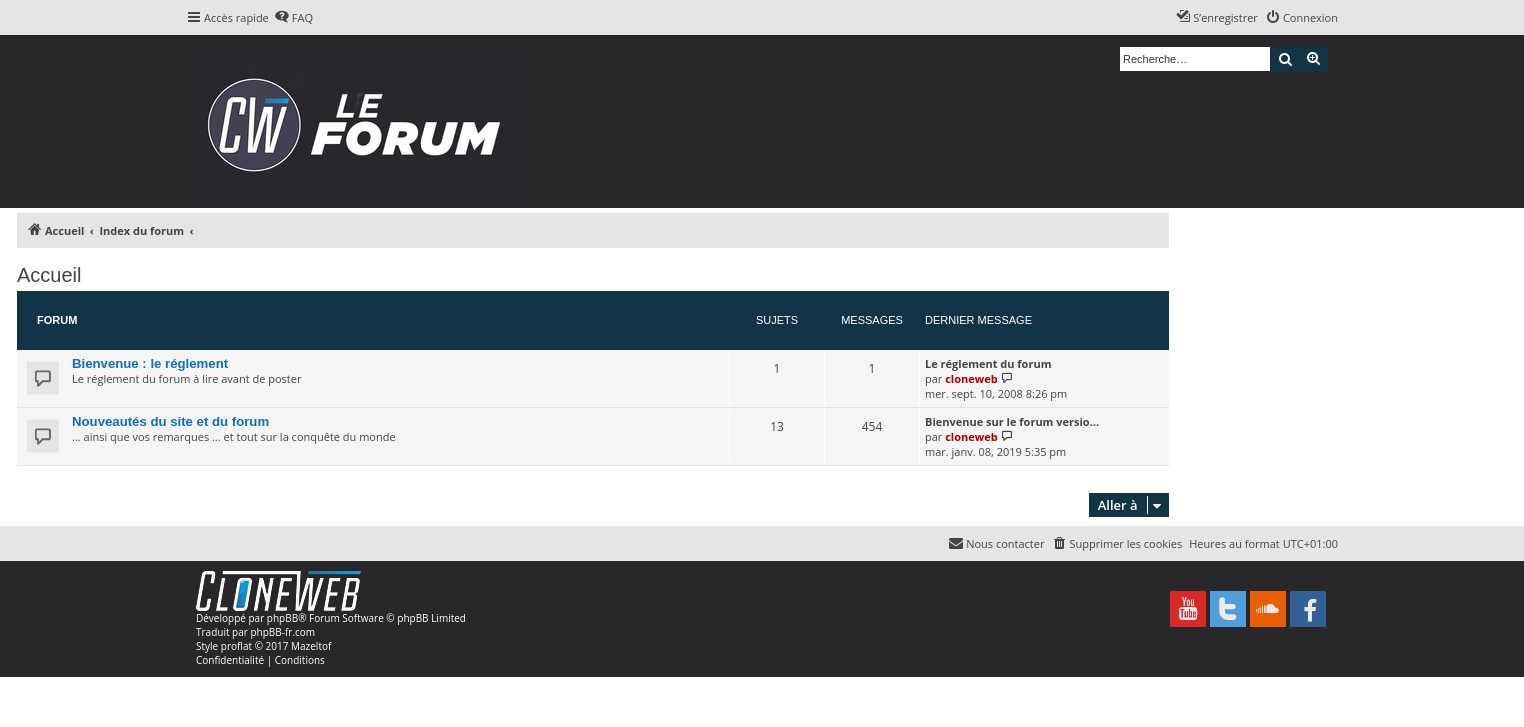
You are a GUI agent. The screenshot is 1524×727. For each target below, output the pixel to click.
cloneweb (971, 378)
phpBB (282, 618)
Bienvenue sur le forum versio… (1012, 421)
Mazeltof (311, 646)
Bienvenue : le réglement (150, 363)
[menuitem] (293, 18)
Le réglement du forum (988, 363)
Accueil (49, 275)
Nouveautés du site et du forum (170, 421)
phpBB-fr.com (282, 632)
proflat (236, 646)
